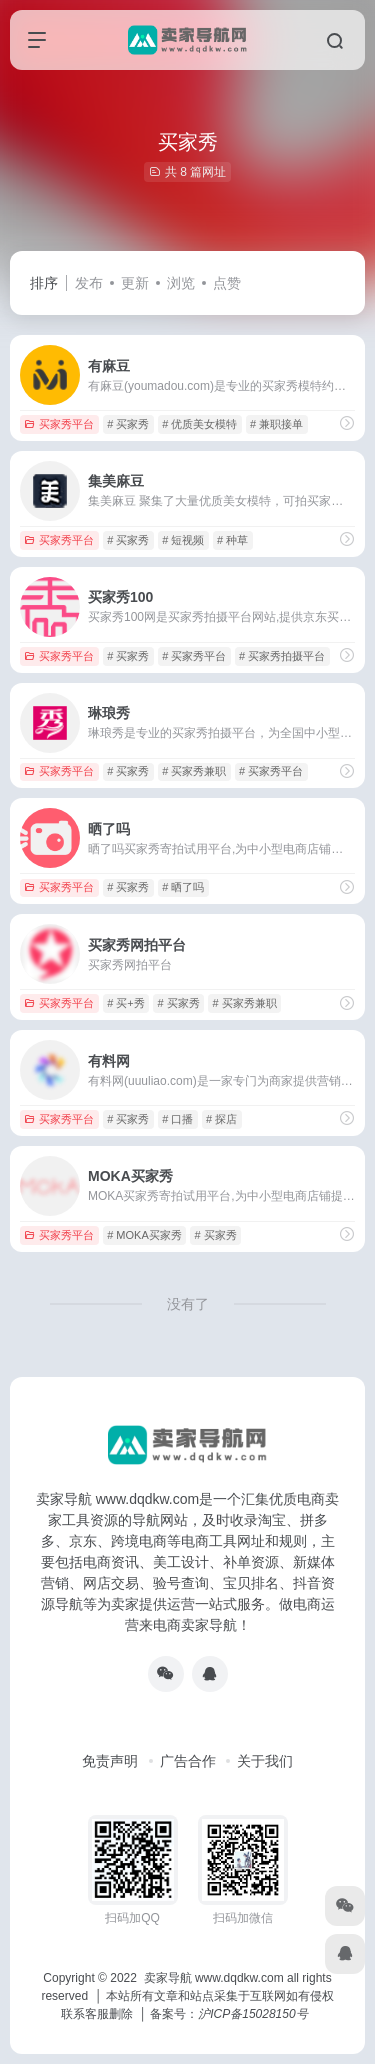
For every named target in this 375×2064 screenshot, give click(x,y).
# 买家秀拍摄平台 (282, 656)
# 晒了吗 (183, 887)
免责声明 (110, 1761)
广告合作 (188, 1761)
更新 (135, 283)
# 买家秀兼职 (194, 771)
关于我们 (265, 1761)
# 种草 (232, 540)
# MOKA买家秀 (144, 1235)
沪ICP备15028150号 (252, 2014)
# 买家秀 (128, 424)
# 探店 (221, 1119)
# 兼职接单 (276, 424)
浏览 (181, 283)
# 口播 (177, 1119)
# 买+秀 (126, 1003)
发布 (89, 283)
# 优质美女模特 (199, 424)
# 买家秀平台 (194, 656)
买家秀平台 (59, 424)
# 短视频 (183, 540)
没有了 (188, 1304)
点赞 (227, 283)
